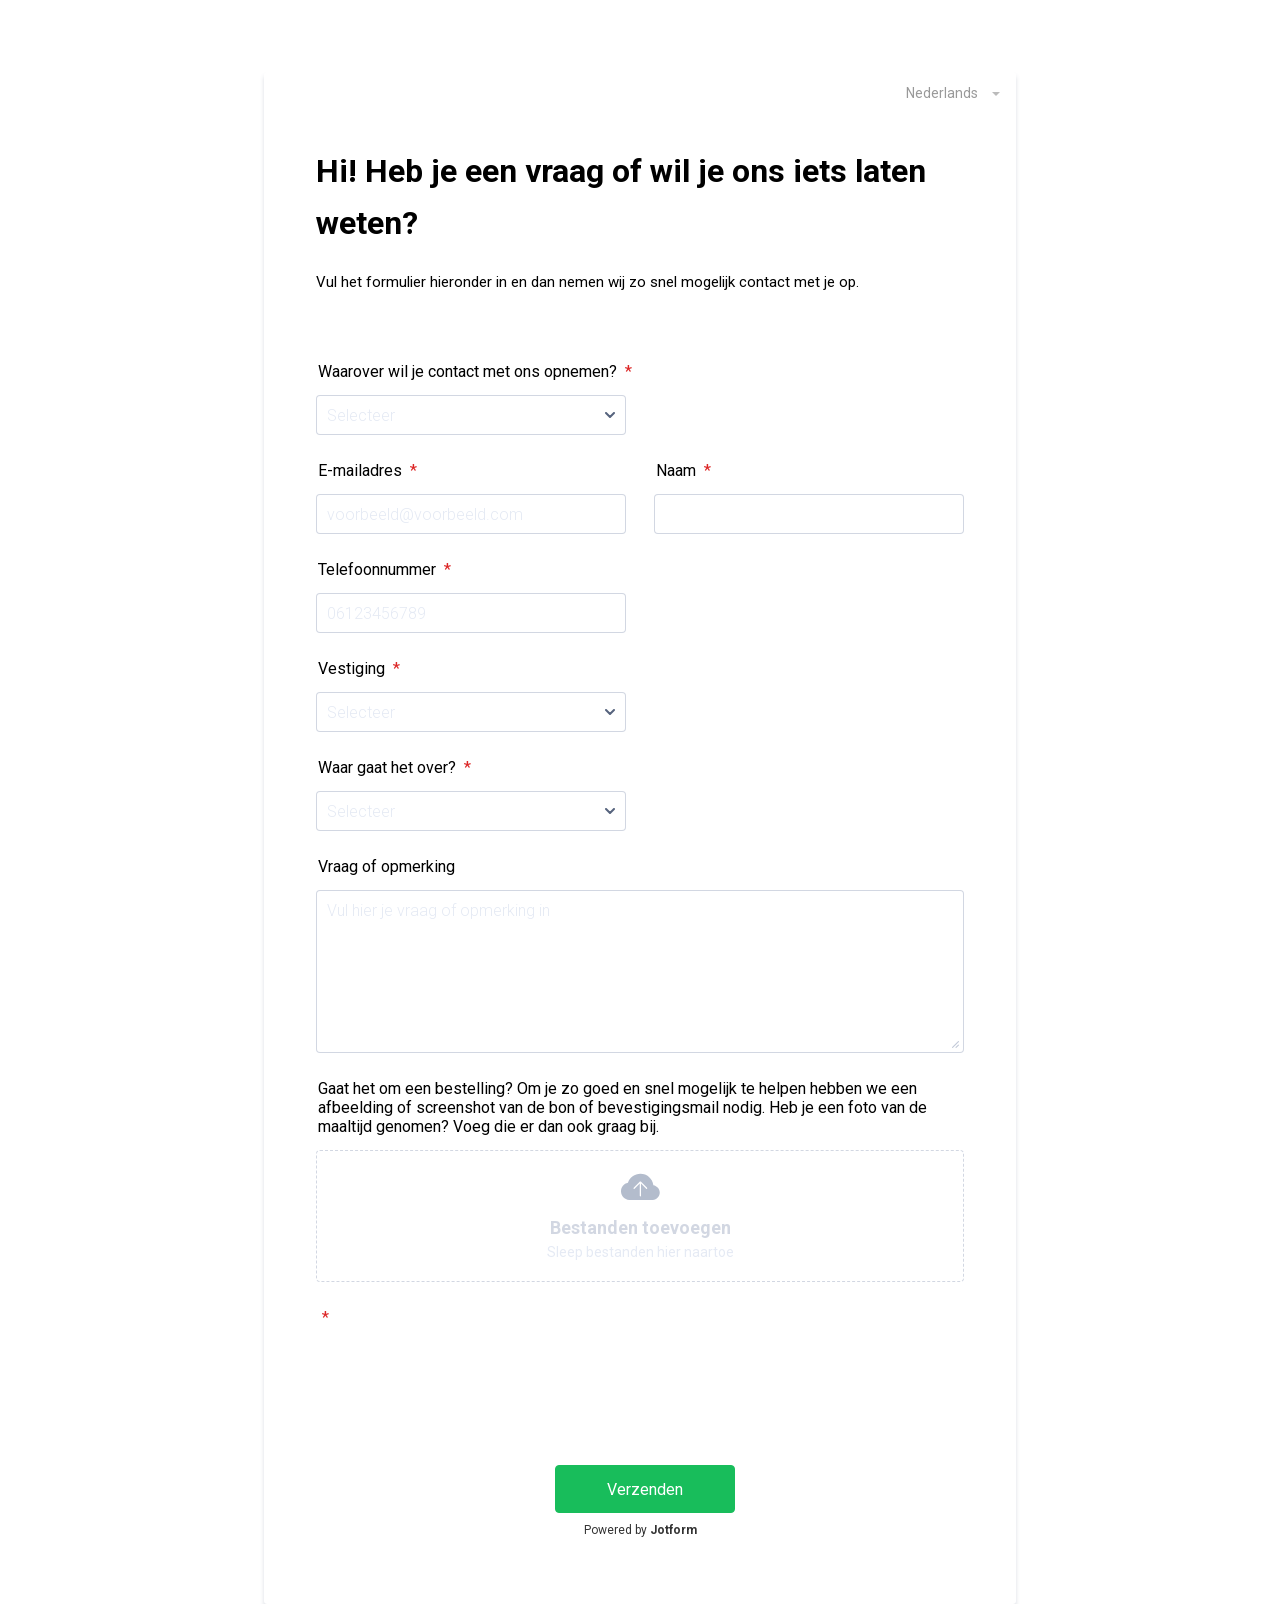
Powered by (640, 1530)
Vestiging (359, 668)
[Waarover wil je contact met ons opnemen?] (471, 415)
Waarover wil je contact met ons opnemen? (475, 371)
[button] (640, 1216)
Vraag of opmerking (386, 866)
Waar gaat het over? (394, 767)
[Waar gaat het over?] (471, 811)
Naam (683, 470)
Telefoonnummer (384, 569)
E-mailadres (367, 470)
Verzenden (645, 1489)
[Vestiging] (471, 712)
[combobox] (942, 92)
